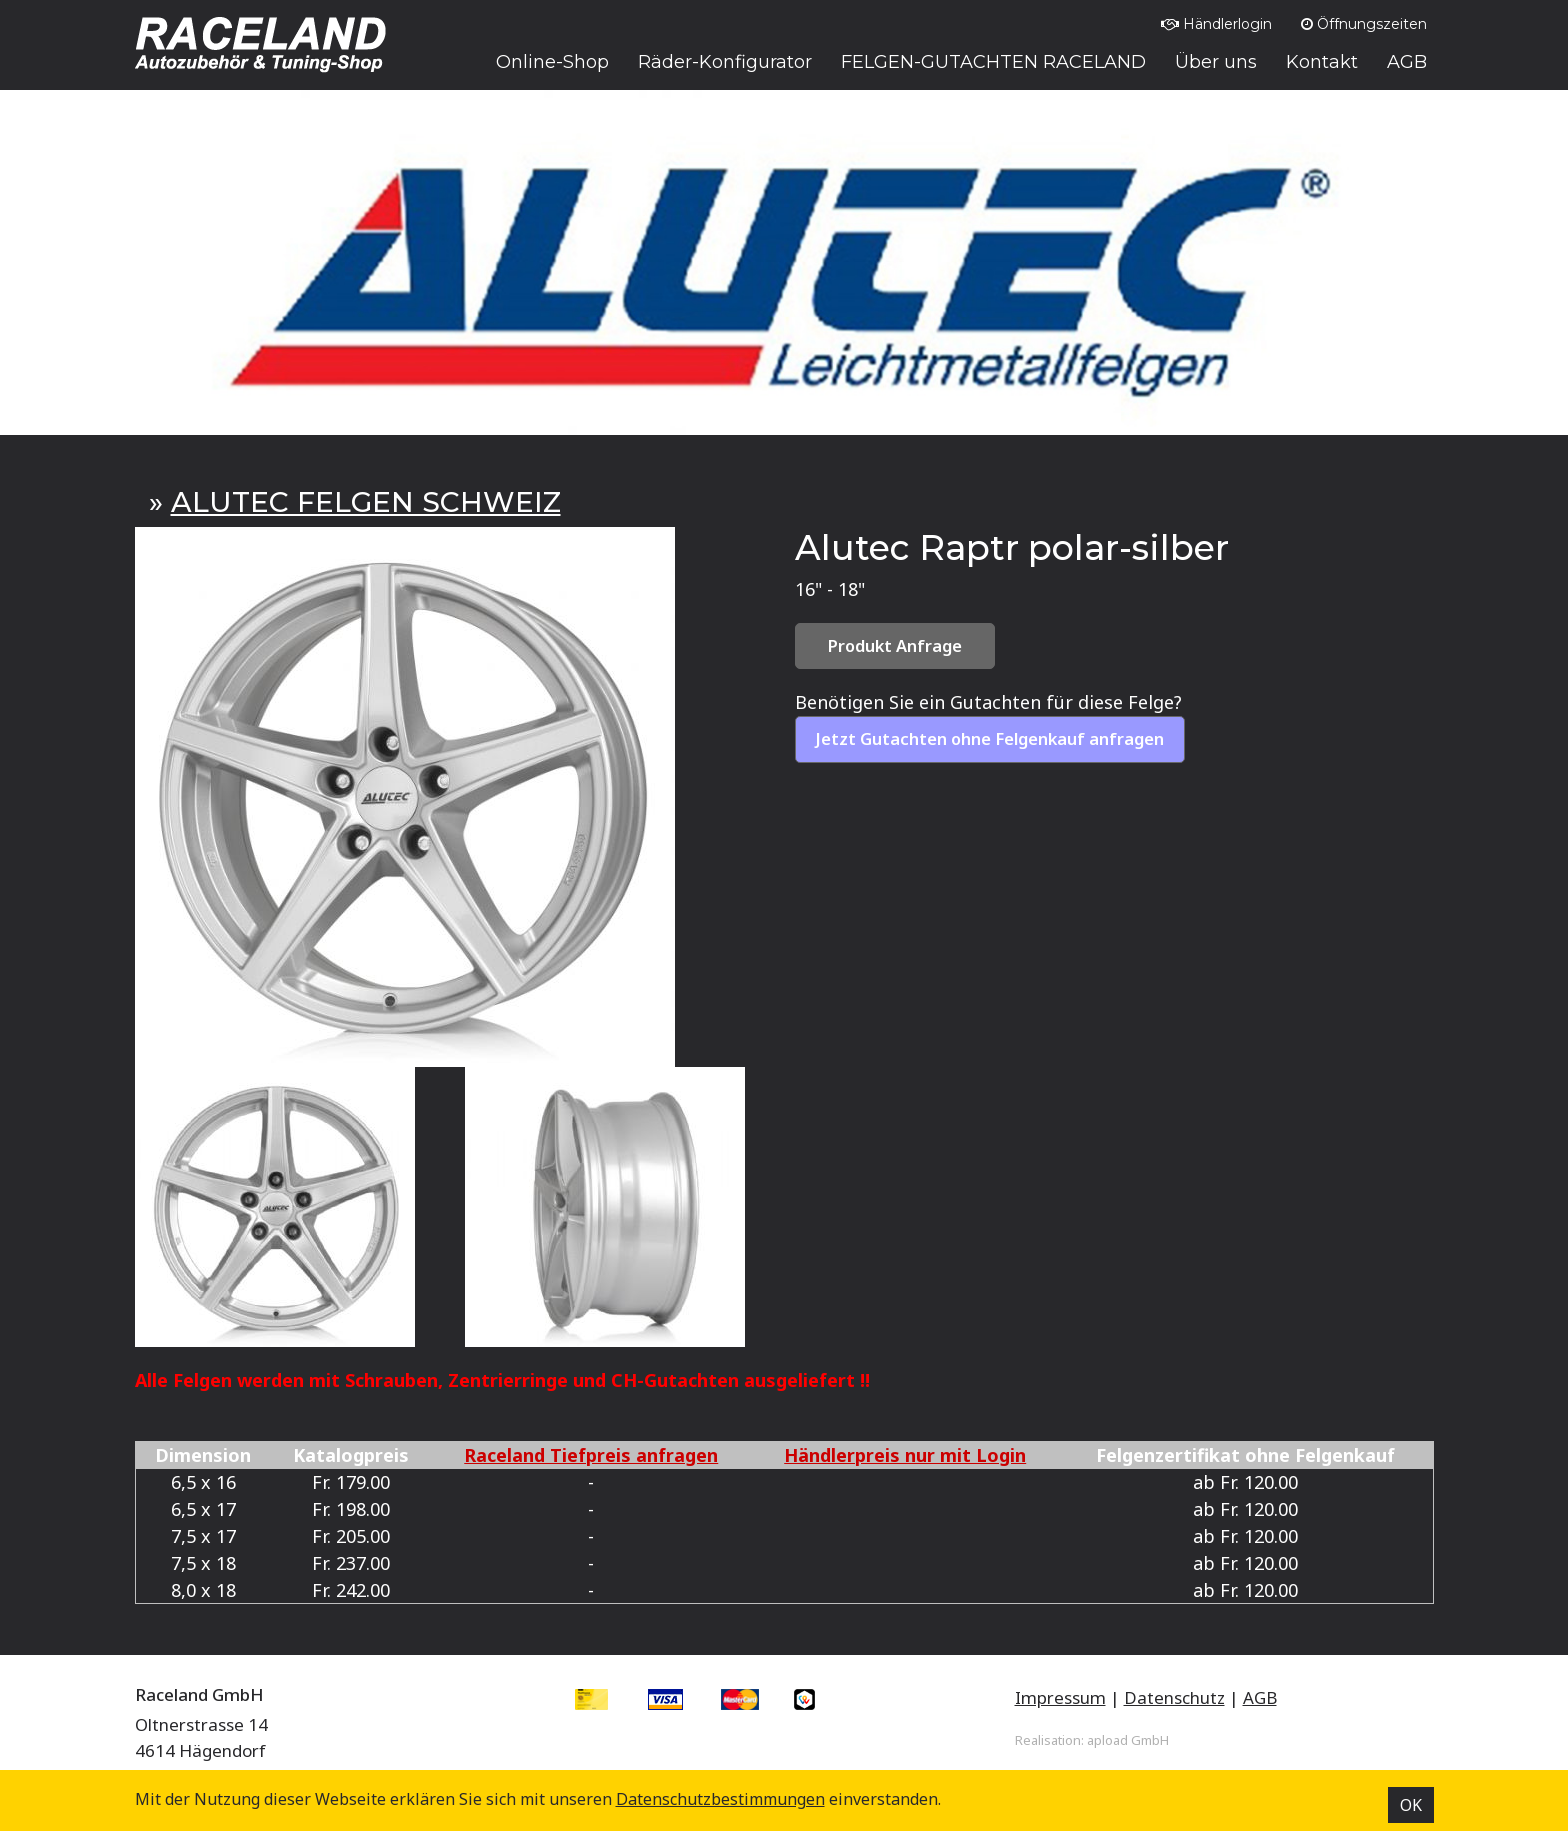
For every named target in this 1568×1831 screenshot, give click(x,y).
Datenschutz (1174, 1697)
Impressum (1060, 1697)
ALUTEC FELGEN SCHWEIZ (366, 502)
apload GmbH (1128, 1740)
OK (1411, 1805)
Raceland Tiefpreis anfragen (591, 1455)
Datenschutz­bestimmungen (720, 1799)
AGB (1260, 1697)
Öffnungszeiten (1364, 24)
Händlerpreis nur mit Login (905, 1455)
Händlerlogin (1216, 24)
